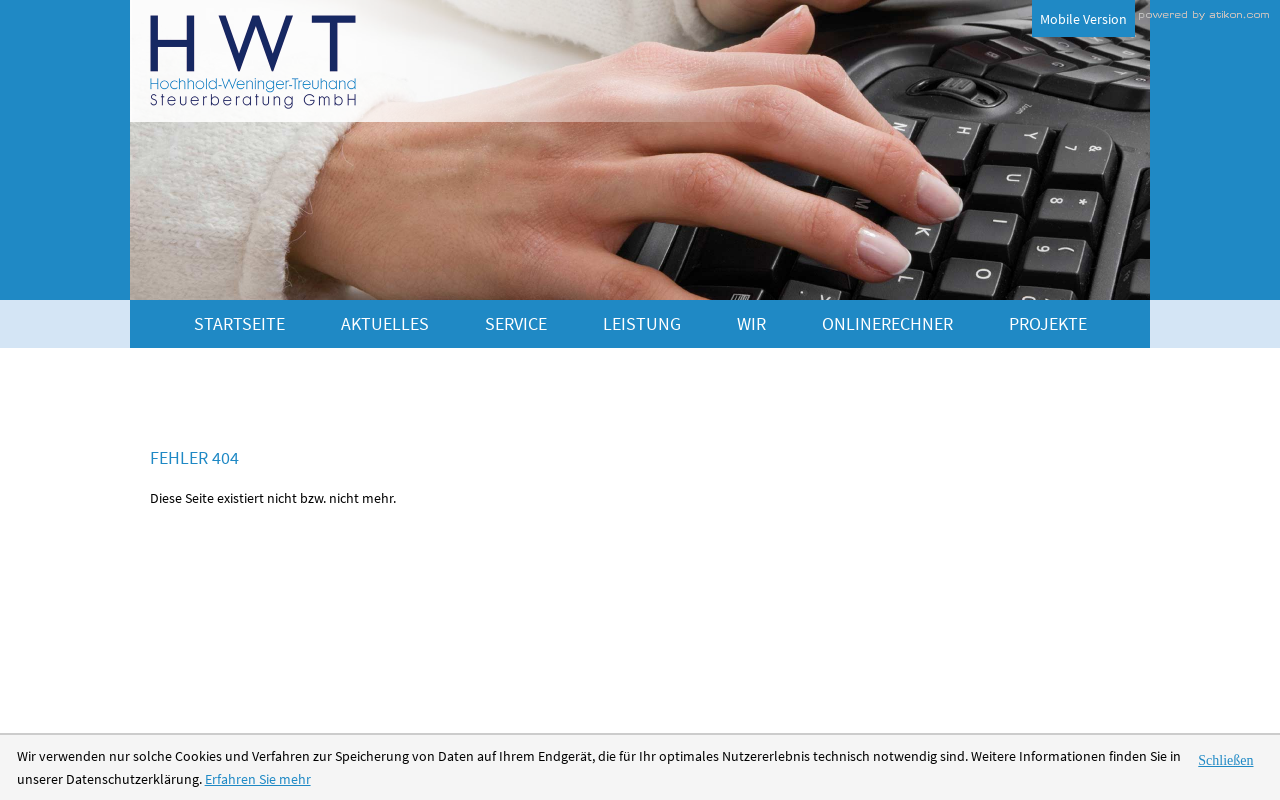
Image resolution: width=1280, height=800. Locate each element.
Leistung (642, 323)
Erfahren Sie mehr (258, 779)
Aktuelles (385, 323)
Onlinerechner (887, 323)
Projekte (1048, 323)
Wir (751, 323)
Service (516, 323)
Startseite (239, 323)
